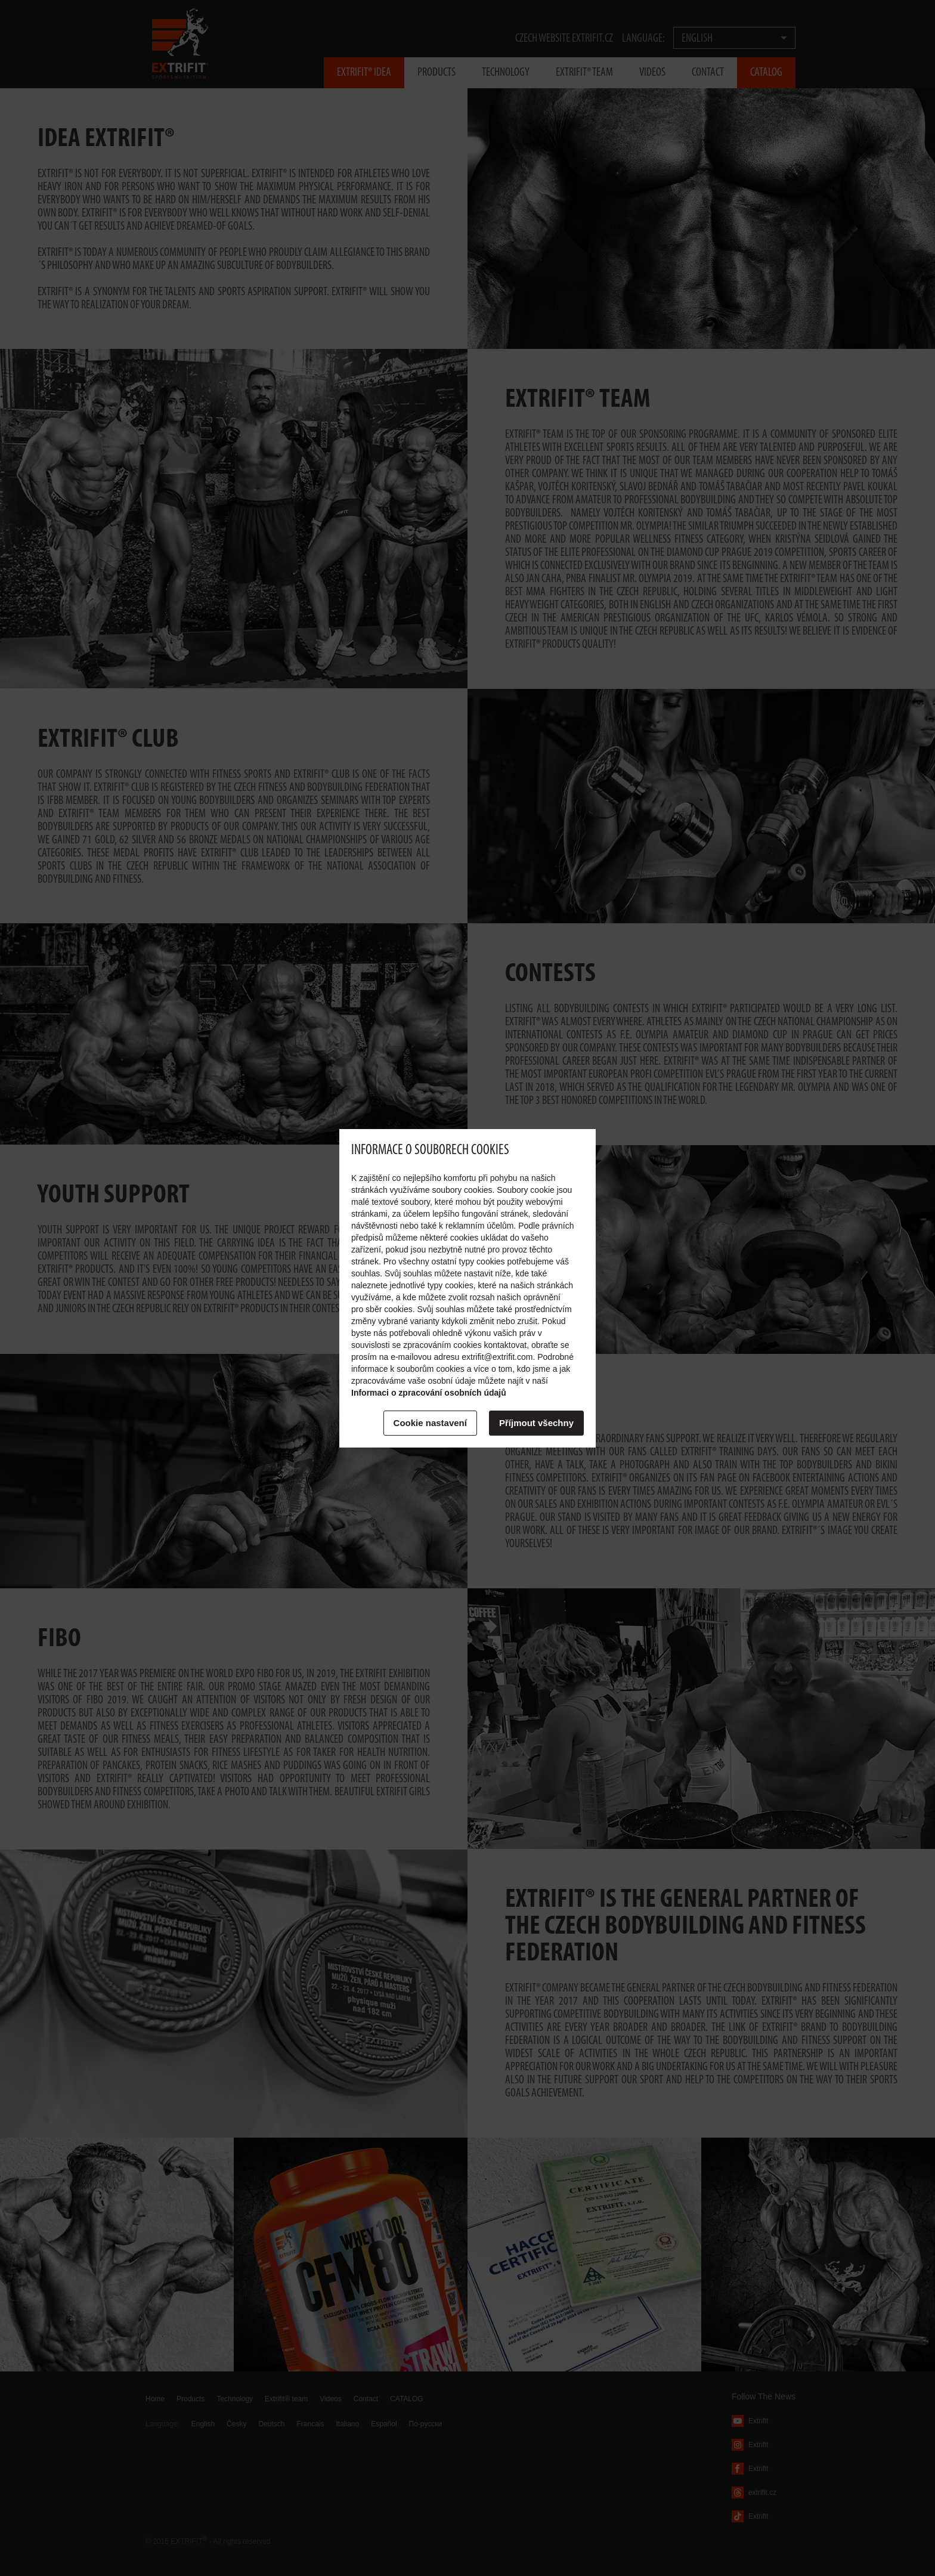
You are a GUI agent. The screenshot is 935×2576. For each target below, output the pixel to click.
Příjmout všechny (536, 1423)
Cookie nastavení (430, 1423)
